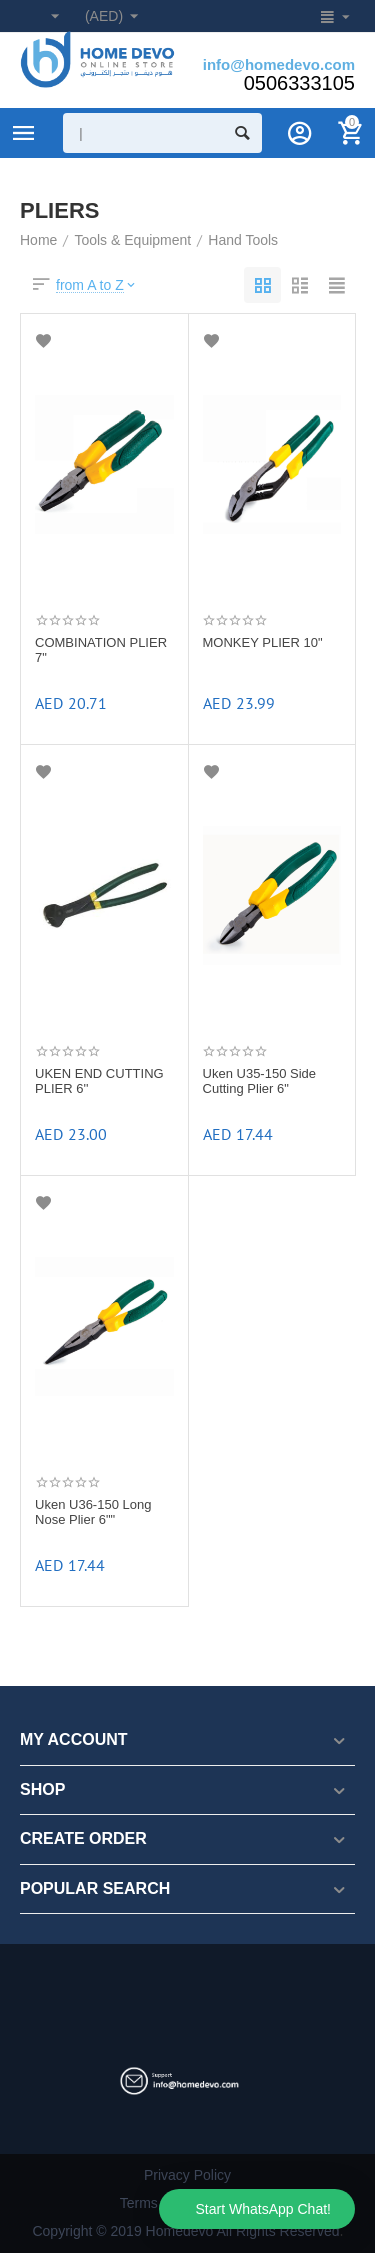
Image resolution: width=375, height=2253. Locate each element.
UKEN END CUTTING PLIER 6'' (99, 1081)
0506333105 (299, 83)
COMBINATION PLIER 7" (101, 650)
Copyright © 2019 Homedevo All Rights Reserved (185, 2231)
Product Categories (24, 133)
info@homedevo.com (279, 64)
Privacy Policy (187, 2175)
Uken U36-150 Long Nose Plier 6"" (93, 1512)
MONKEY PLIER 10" (263, 642)
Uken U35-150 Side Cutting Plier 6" (260, 1081)
